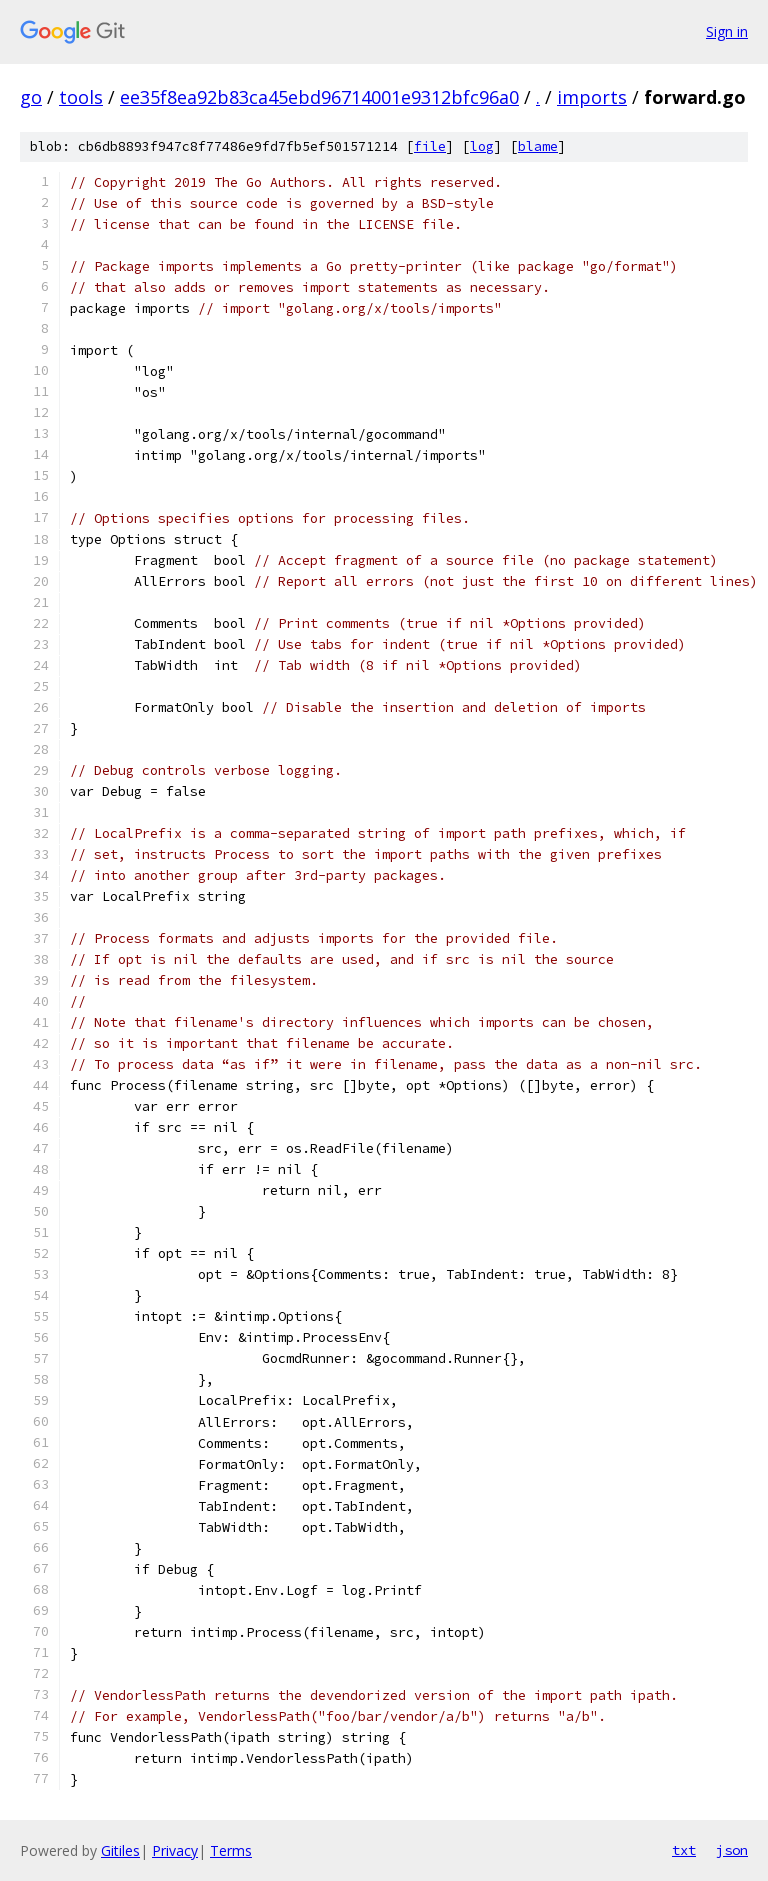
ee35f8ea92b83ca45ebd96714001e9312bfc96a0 (319, 97)
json (732, 1850)
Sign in (727, 31)
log (482, 146)
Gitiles (120, 1850)
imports (592, 97)
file (430, 146)
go (31, 97)
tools (81, 97)
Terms (231, 1850)
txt (684, 1850)
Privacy (175, 1850)
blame (538, 146)
